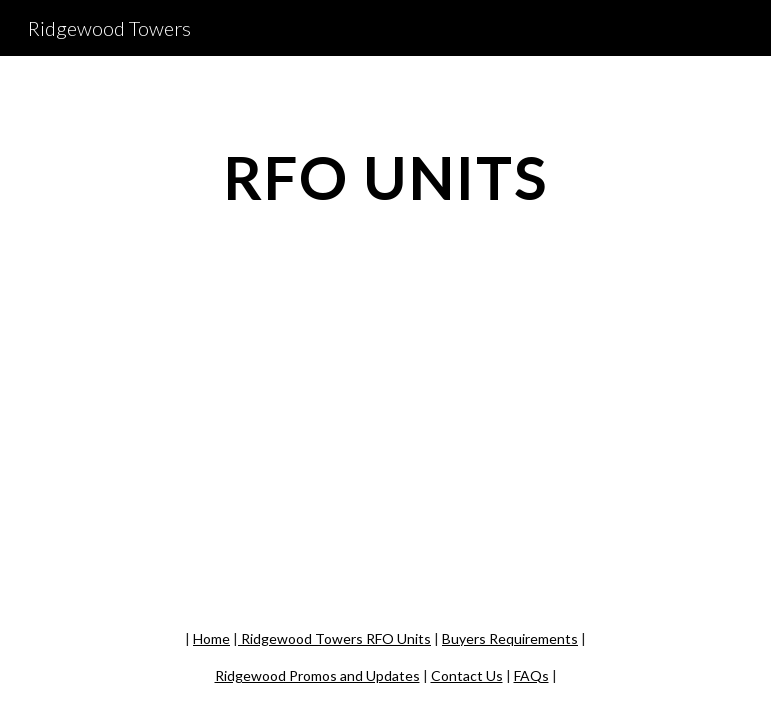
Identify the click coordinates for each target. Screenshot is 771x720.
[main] (385, 177)
